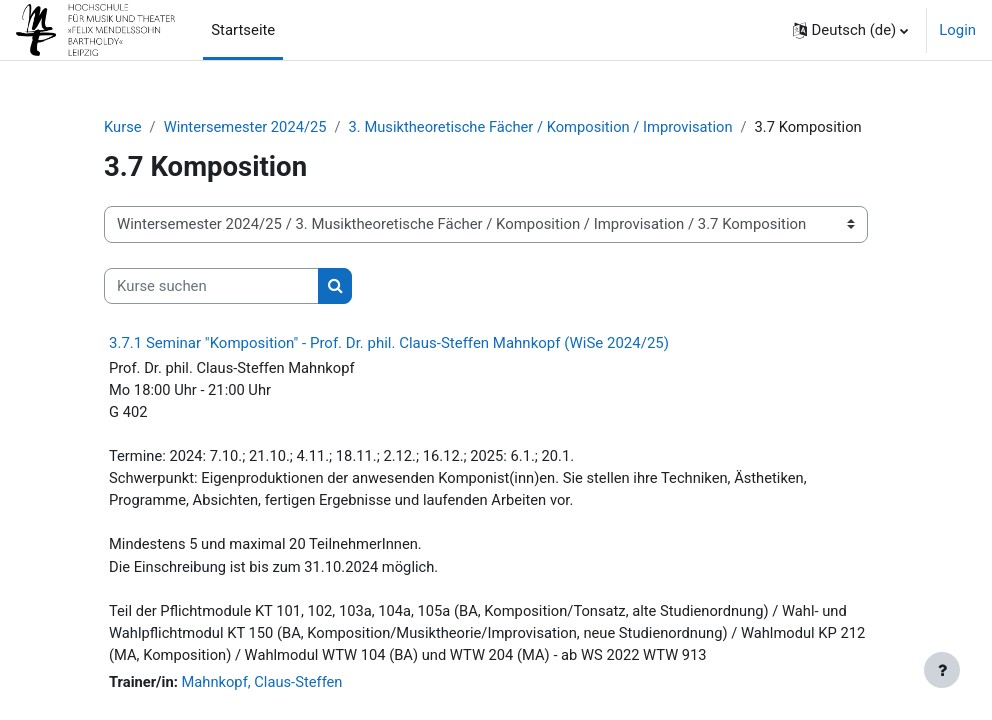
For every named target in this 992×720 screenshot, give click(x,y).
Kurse (123, 127)
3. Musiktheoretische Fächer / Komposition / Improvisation (545, 127)
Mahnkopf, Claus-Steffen (263, 686)
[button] (851, 30)
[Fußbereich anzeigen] (942, 670)
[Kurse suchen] (211, 286)
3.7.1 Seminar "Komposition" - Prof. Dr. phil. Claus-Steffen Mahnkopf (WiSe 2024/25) (389, 343)
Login (957, 30)
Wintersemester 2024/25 (246, 127)
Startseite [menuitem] (243, 30)
